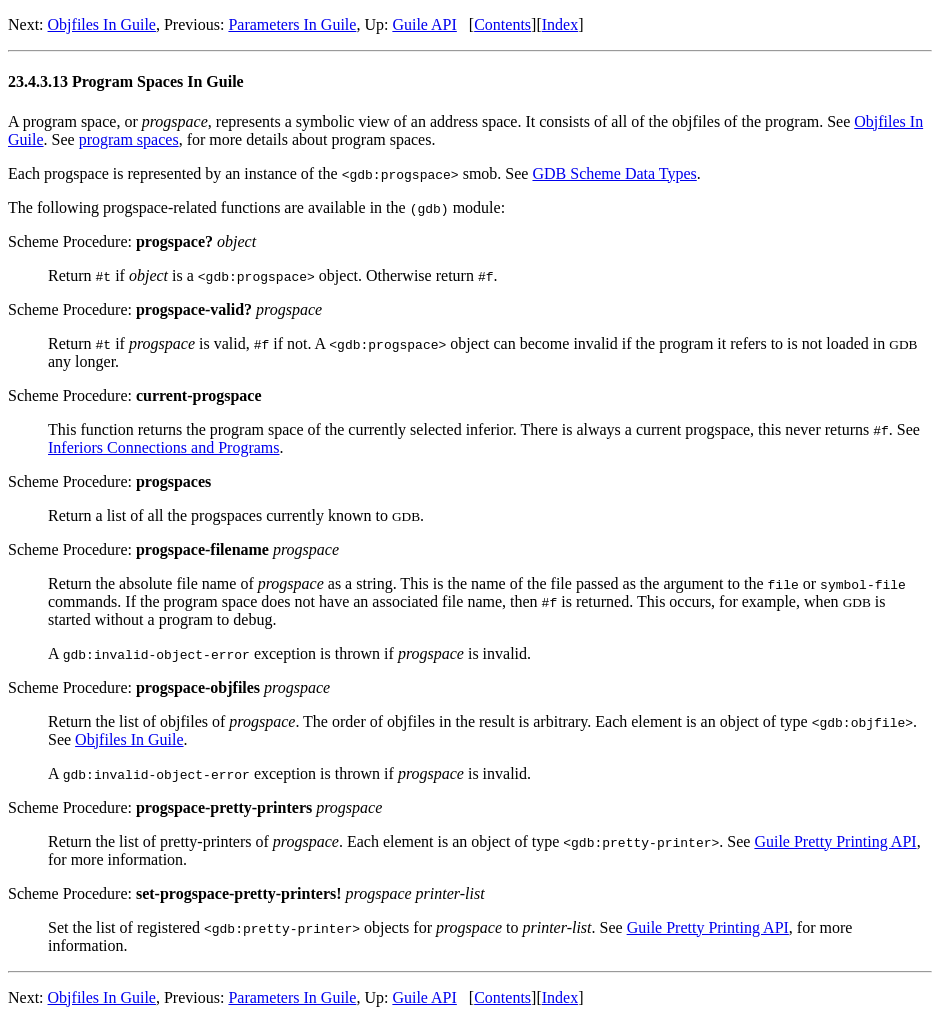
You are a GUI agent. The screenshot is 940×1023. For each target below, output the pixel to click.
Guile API (424, 24)
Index (560, 24)
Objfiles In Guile (102, 24)
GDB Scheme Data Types (614, 173)
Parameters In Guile (292, 24)
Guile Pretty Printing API (835, 841)
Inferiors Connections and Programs (164, 447)
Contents (502, 24)
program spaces (129, 139)
